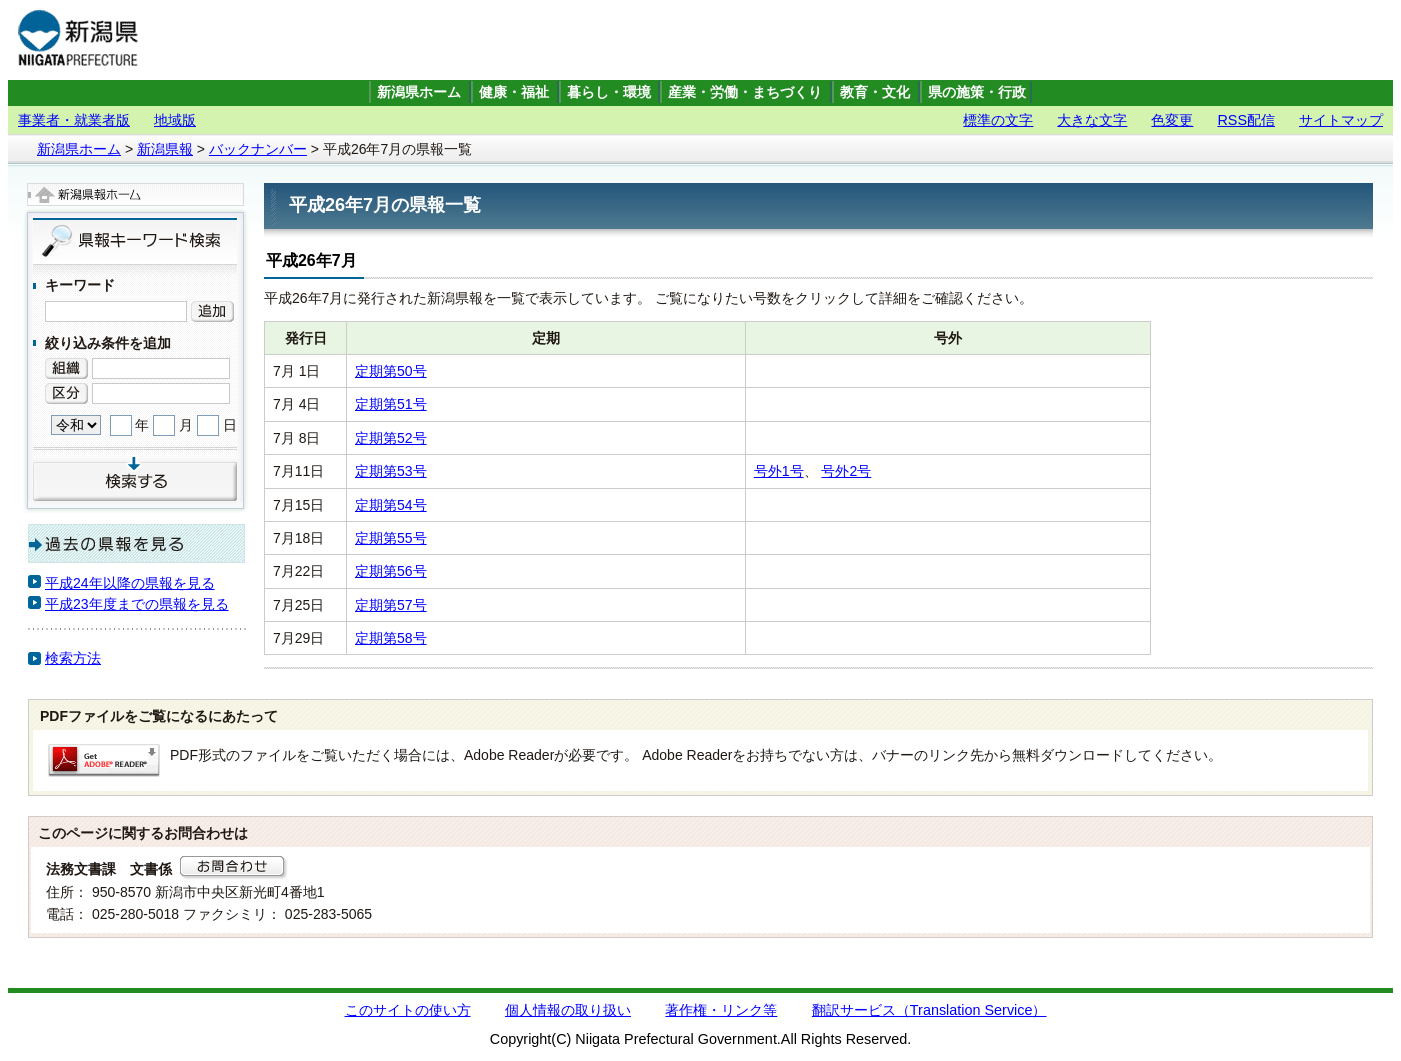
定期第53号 (391, 471)
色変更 (1172, 120)
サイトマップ (1341, 120)
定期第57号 (391, 605)
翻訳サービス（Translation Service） (929, 1010)
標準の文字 (998, 120)
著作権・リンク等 (721, 1010)
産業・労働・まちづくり (745, 92)
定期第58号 (391, 638)
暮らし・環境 (609, 92)
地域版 (175, 120)
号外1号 (779, 471)
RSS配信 (1246, 120)
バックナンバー (258, 149)
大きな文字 (1092, 120)
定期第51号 (391, 404)
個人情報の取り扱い (568, 1010)
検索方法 (73, 658)
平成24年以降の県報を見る (130, 583)
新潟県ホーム (419, 92)
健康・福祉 (514, 92)
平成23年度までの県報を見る (137, 604)
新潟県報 (165, 149)
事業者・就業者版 (74, 120)
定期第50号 (391, 371)
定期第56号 (391, 571)
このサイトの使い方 (408, 1010)
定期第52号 (391, 438)
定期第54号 (391, 505)
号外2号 (846, 471)
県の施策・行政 (977, 92)
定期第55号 (391, 538)
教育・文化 (875, 92)
